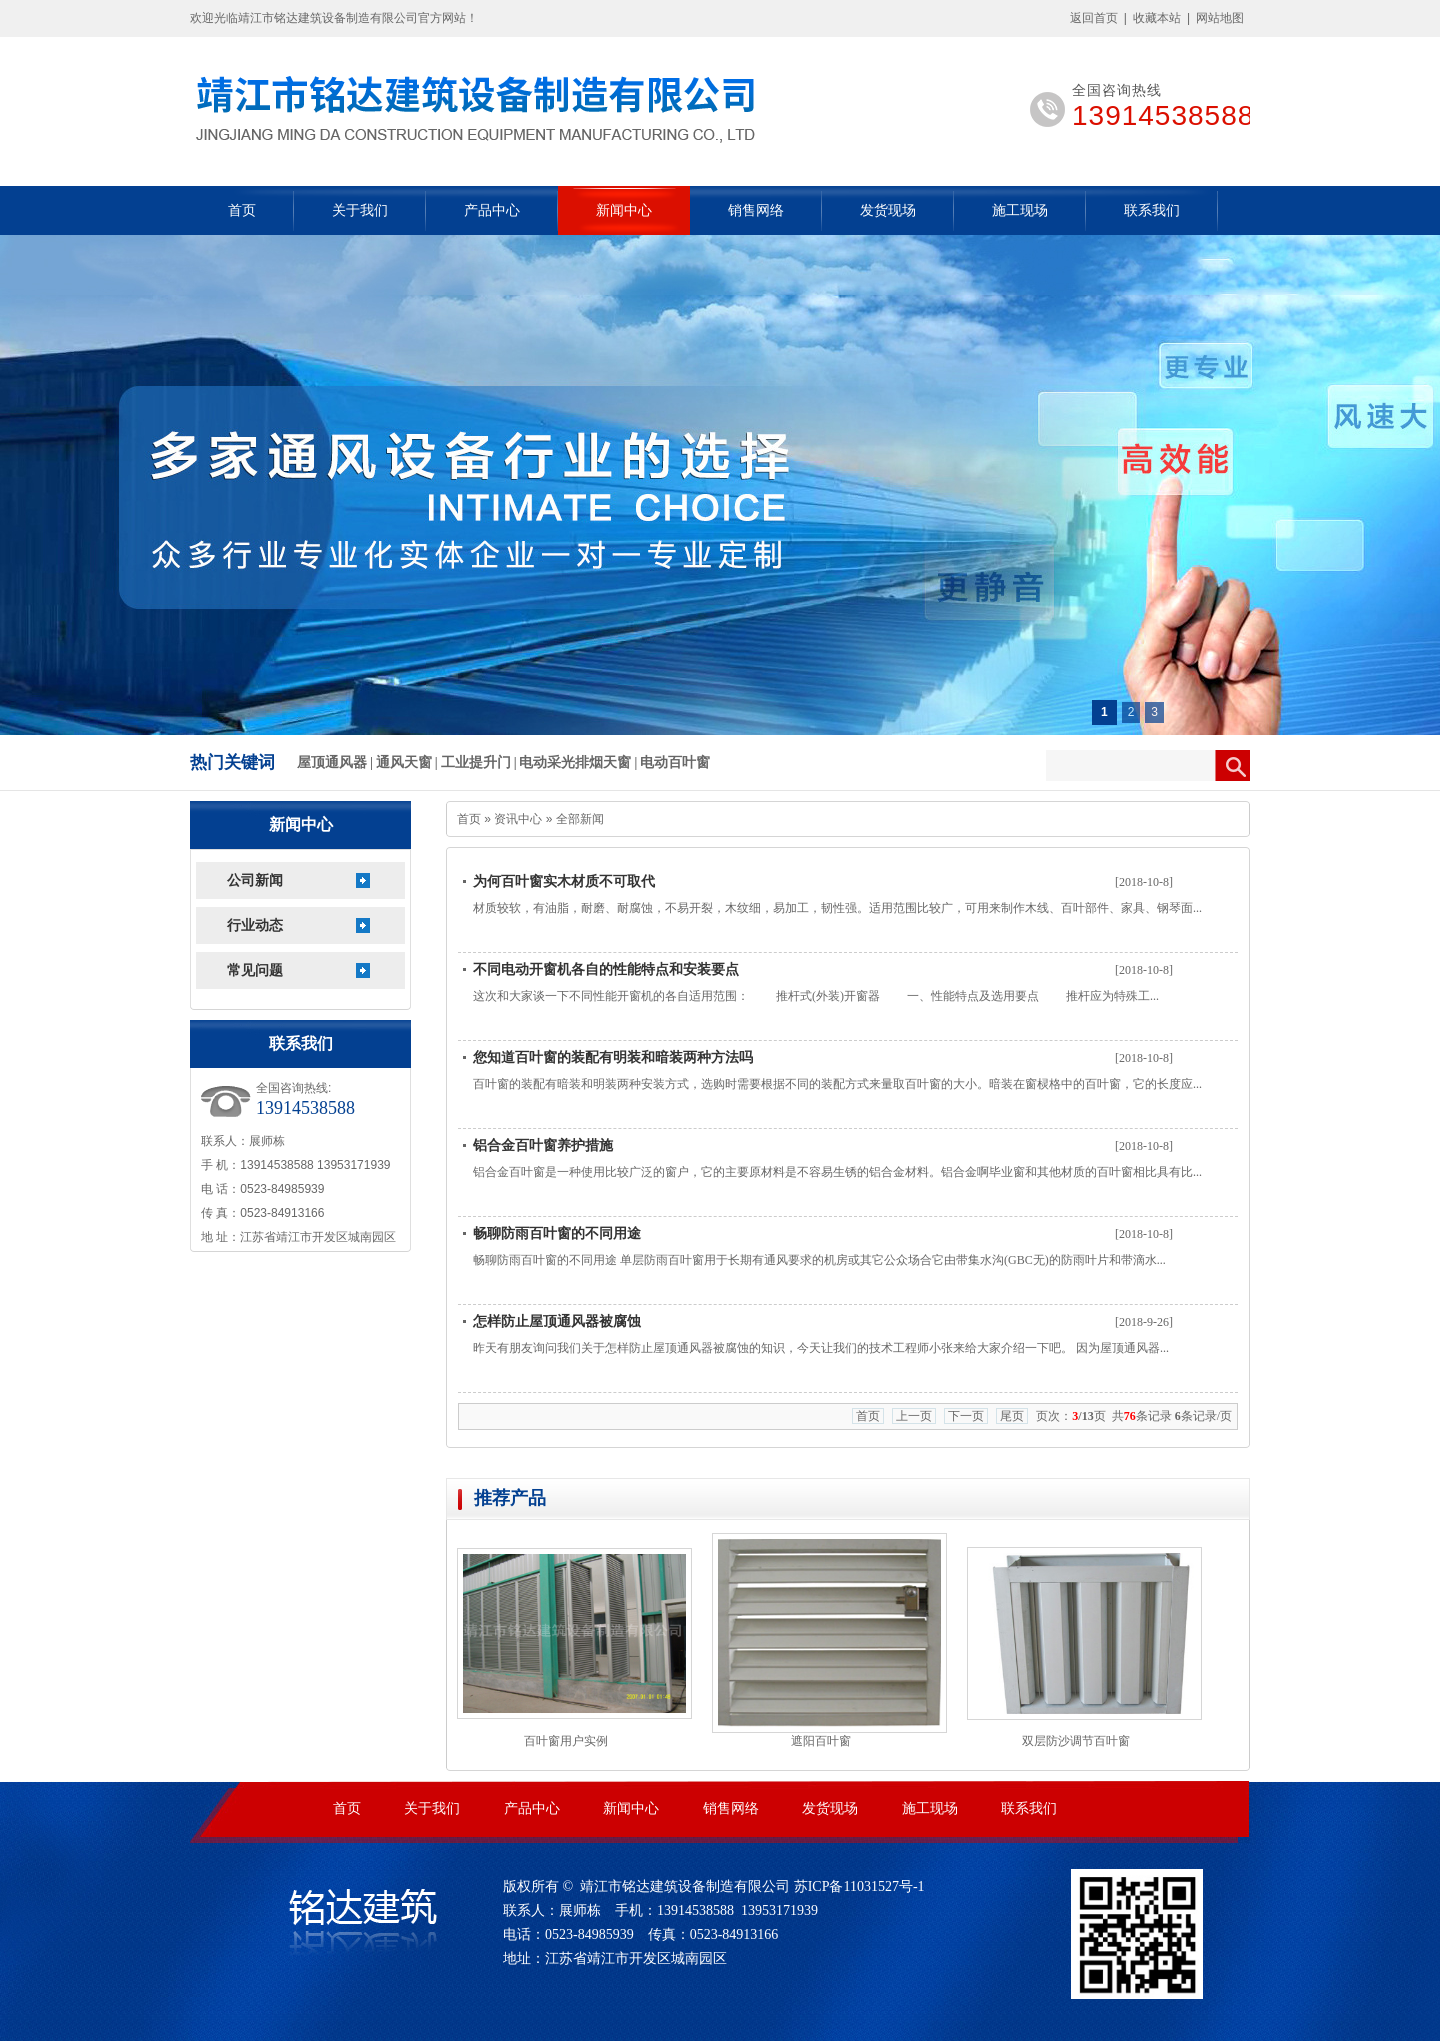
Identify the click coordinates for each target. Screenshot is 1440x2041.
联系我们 (1152, 210)
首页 (242, 210)
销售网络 (756, 210)
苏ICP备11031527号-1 (859, 1886)
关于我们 (360, 210)
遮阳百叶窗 (821, 1741)
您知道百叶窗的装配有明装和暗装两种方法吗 (613, 1057)
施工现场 (1020, 210)
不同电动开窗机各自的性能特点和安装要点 (606, 969)
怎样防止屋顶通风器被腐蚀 (557, 1321)
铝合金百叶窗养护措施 (543, 1145)
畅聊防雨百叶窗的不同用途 (557, 1233)
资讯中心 (518, 819)
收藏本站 (1157, 18)
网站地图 (1220, 18)
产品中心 (492, 210)
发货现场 (888, 210)
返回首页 (1094, 18)
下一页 (966, 1416)
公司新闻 (255, 880)
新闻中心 (624, 210)
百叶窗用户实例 (566, 1741)
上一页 (914, 1416)
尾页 (1012, 1416)
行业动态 (255, 925)
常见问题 (255, 970)
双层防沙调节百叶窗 (1076, 1741)
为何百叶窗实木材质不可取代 (564, 881)
